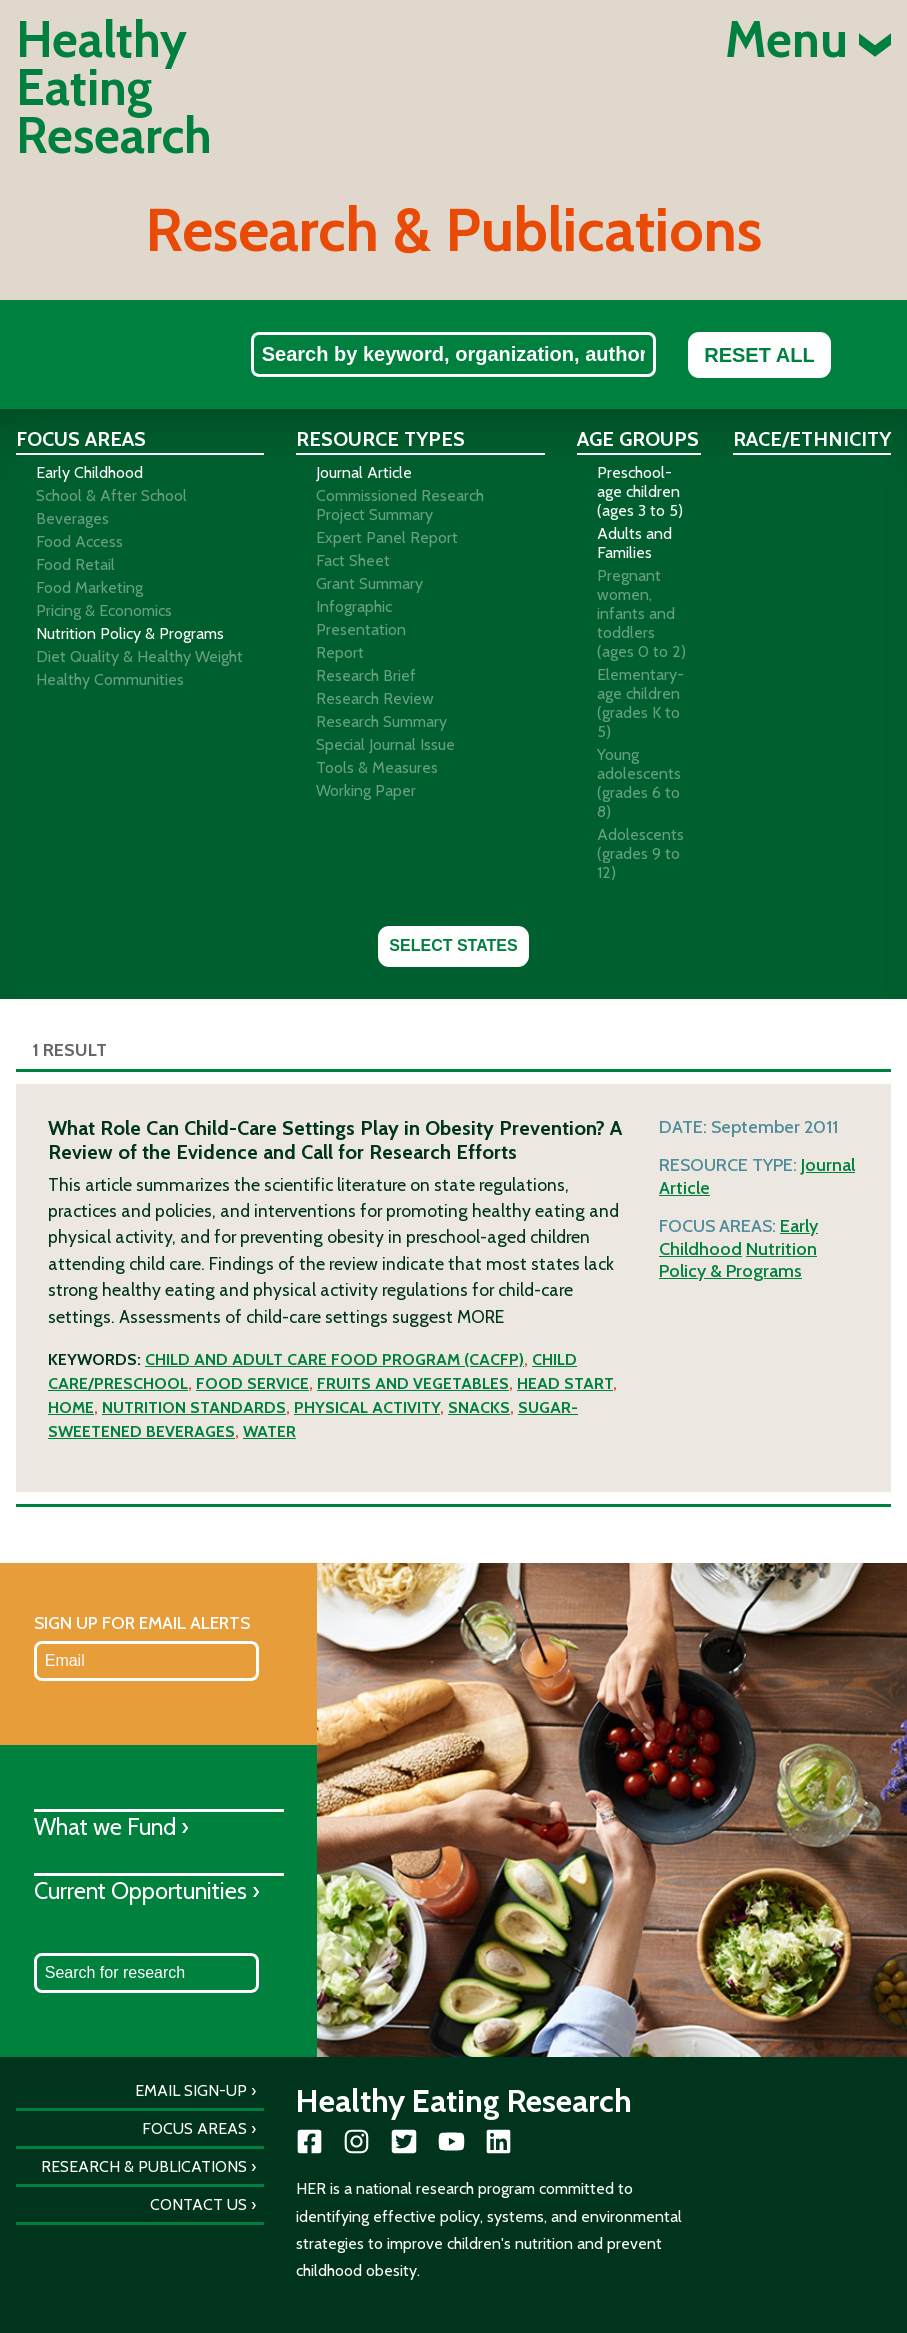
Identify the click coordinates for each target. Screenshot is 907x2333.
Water (269, 1431)
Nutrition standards (194, 1407)
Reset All (759, 355)
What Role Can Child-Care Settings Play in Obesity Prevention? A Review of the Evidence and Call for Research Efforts (335, 1140)
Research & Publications (144, 2166)
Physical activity (367, 1407)
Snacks (479, 1407)
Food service (252, 1383)
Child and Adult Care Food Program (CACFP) (334, 1359)
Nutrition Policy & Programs (738, 1260)
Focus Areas (194, 2128)
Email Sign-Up (191, 2090)
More (480, 1316)
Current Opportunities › (147, 1890)
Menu (808, 40)
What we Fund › (111, 1826)
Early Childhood (738, 1237)
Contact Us (198, 2204)
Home (71, 1407)
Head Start (565, 1383)
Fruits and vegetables (413, 1383)
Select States (453, 945)
